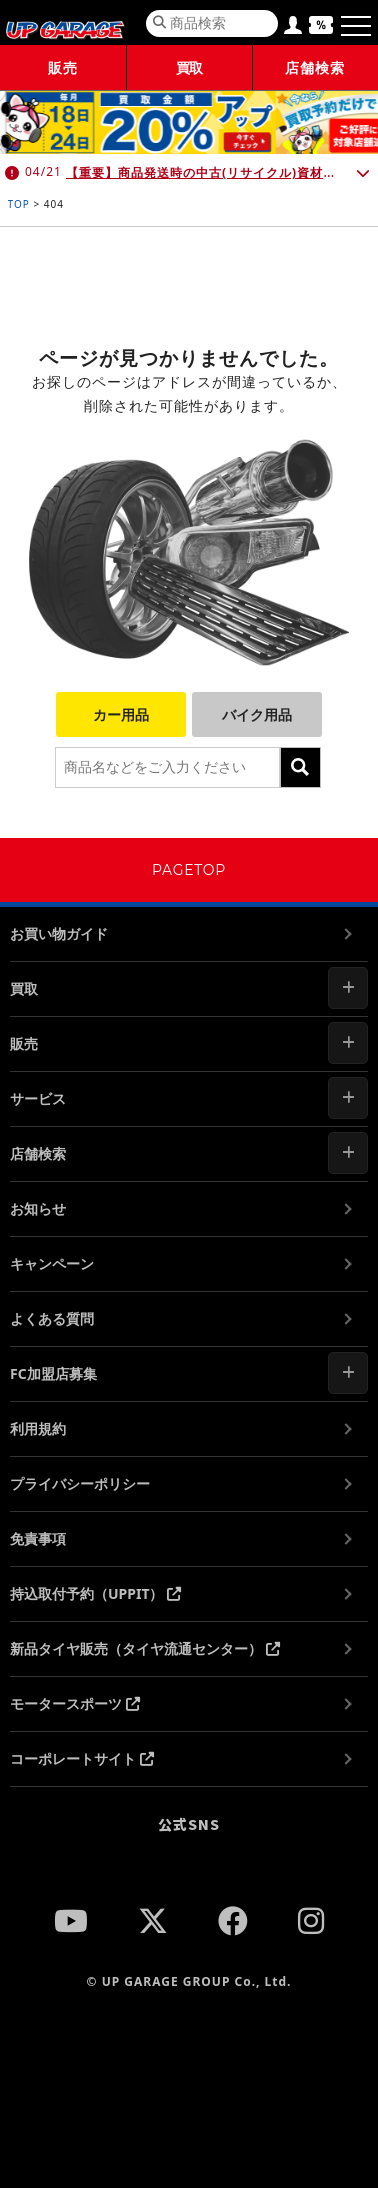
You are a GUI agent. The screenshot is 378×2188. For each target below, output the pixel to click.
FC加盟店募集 (53, 1373)
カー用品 (121, 714)
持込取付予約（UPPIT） (95, 1593)
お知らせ (38, 1208)
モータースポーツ (75, 1703)
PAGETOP (189, 870)
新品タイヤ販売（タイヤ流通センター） (145, 1648)
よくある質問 (52, 1318)
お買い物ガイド (59, 933)
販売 (63, 67)
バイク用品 (257, 714)
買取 (189, 67)
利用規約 (38, 1428)
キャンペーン (52, 1263)
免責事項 (38, 1538)
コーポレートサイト (82, 1758)
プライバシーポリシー (80, 1483)
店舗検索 (315, 67)
